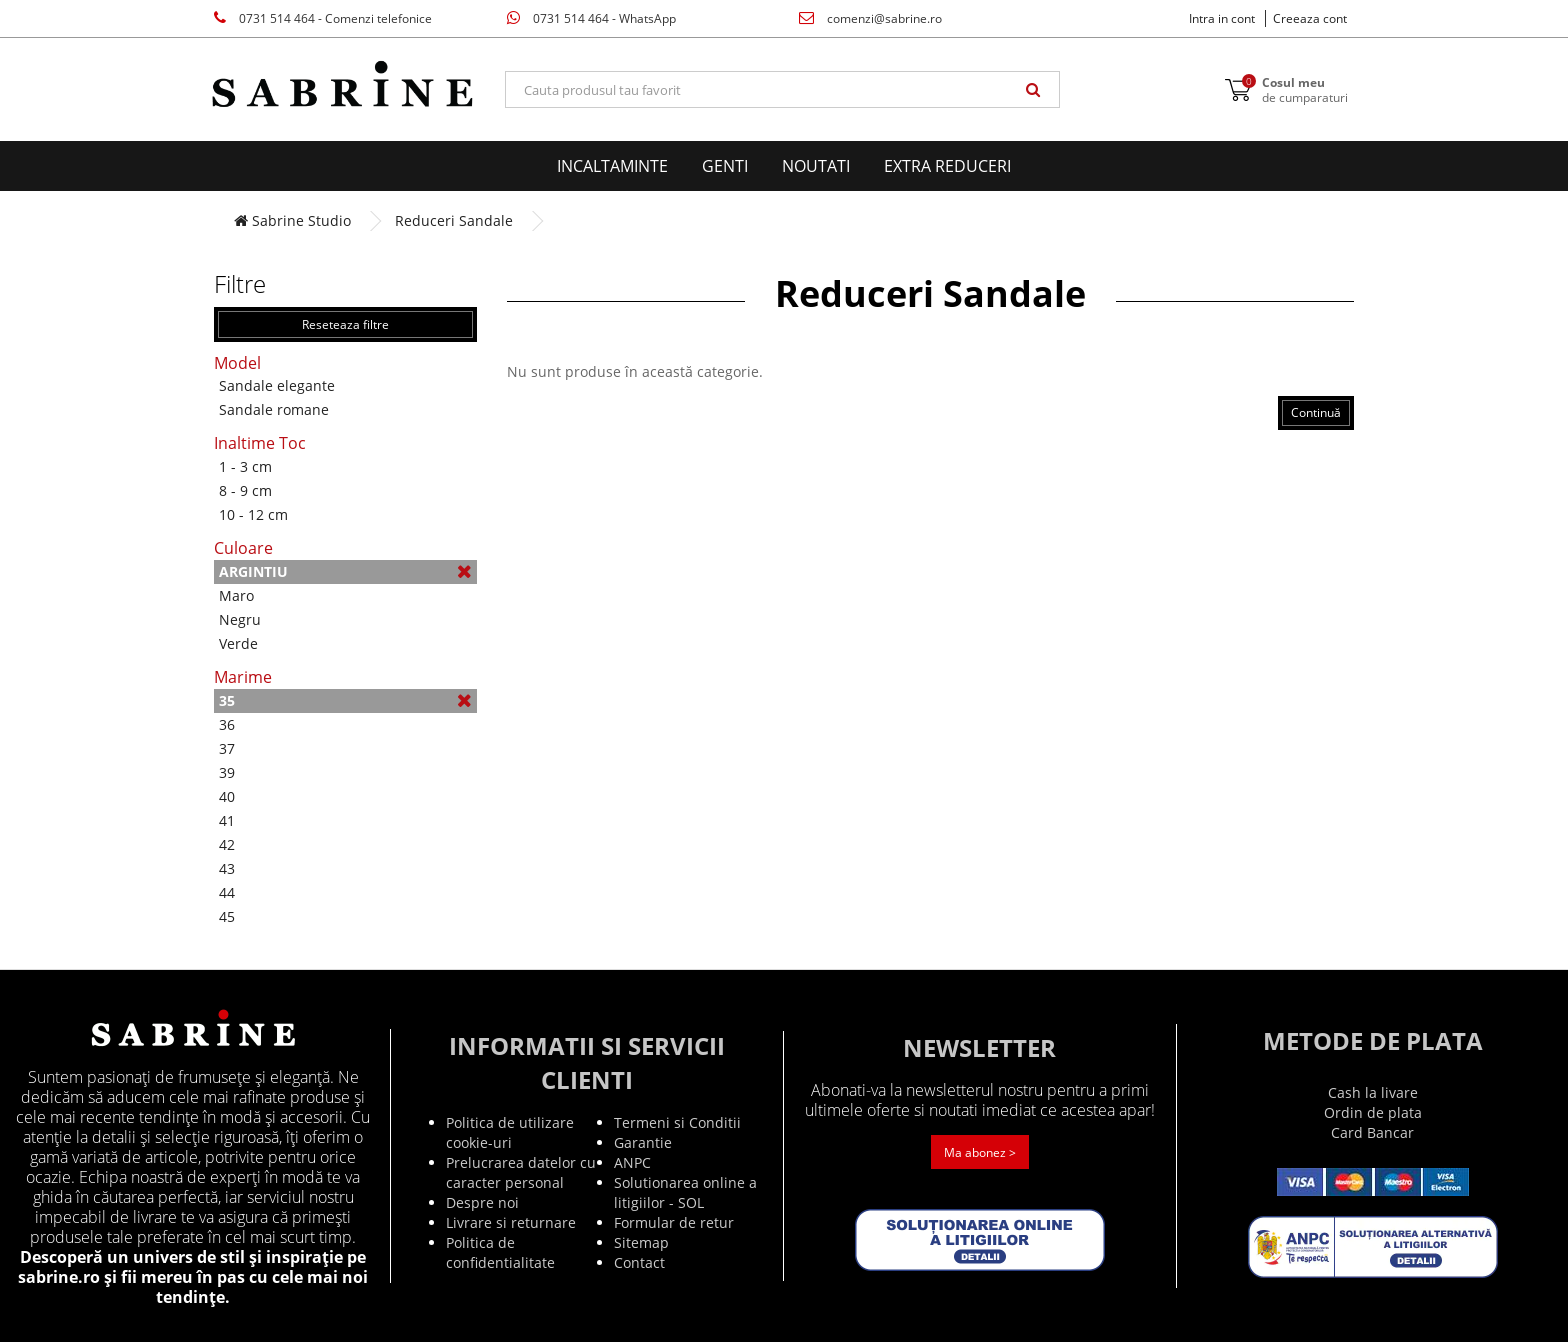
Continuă (1316, 412)
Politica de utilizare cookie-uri (510, 1132)
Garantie (643, 1142)
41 (227, 820)
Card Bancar (1372, 1132)
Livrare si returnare (511, 1222)
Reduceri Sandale (454, 220)
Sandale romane (274, 409)
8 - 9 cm (245, 490)
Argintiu (345, 571)
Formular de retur (674, 1222)
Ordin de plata (1373, 1112)
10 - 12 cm (253, 514)
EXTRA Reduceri (947, 166)
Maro (236, 595)
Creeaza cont (1310, 18)
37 (227, 748)
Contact (639, 1262)
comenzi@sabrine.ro (870, 18)
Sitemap (641, 1242)
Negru (240, 619)
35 (345, 700)
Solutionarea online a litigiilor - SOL (685, 1192)
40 (227, 796)
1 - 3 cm (245, 466)
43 (227, 868)
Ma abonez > (980, 1152)
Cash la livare (1373, 1092)
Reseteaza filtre (345, 324)
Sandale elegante (277, 385)
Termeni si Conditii (677, 1122)
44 (227, 892)
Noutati (816, 166)
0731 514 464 (323, 18)
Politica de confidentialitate (500, 1252)
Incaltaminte (612, 166)
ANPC (632, 1162)
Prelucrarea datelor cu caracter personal (521, 1172)
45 (227, 916)
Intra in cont (1222, 18)
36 (227, 724)
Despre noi (482, 1202)
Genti (725, 166)
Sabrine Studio (292, 220)
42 (227, 844)
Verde (238, 643)
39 (227, 772)
